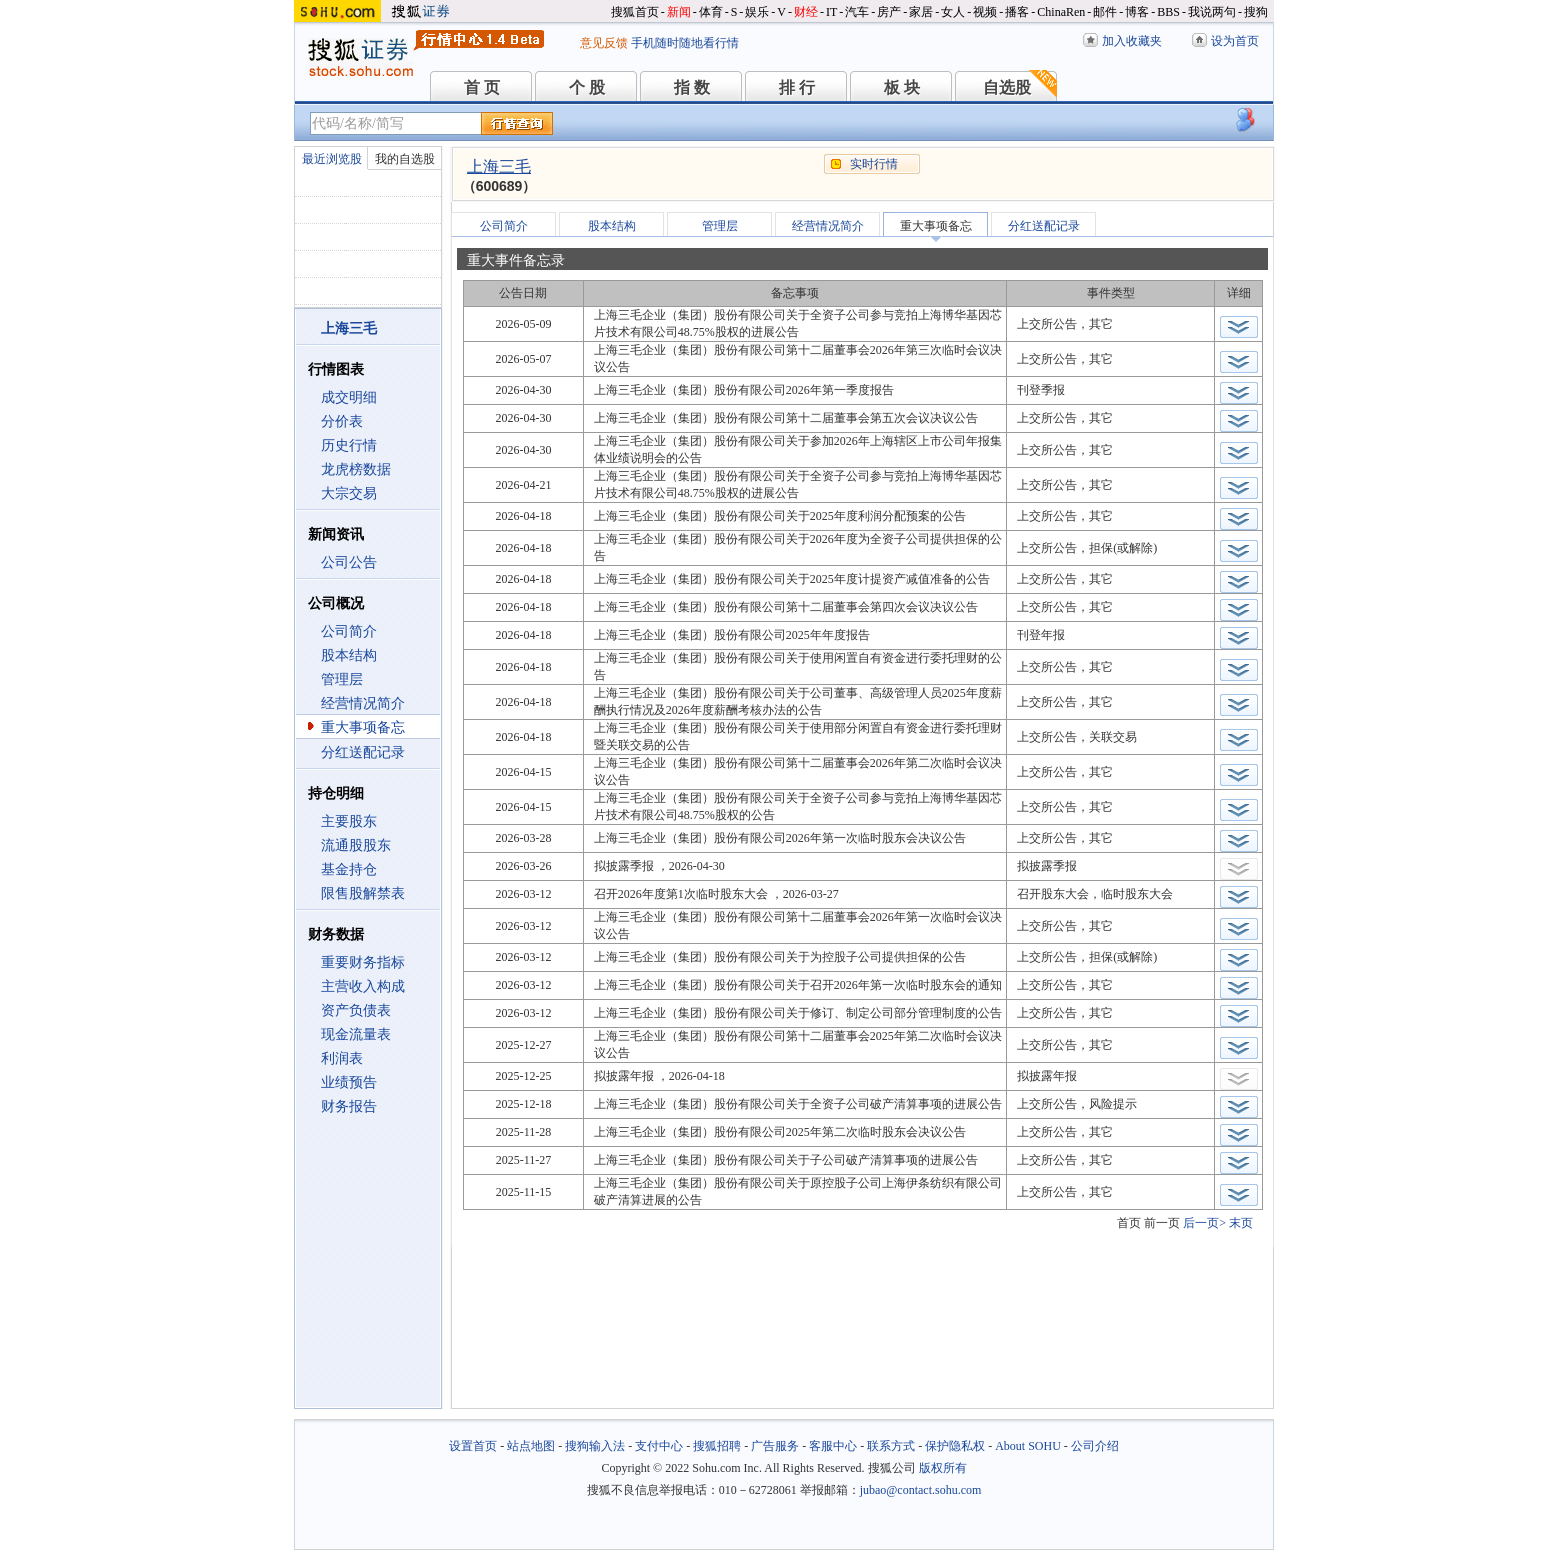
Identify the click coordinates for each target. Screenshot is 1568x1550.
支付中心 (659, 1446)
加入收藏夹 (1132, 41)
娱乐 (757, 12)
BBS (1168, 12)
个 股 (587, 87)
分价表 (342, 421)
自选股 (1007, 87)
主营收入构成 (363, 986)
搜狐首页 (635, 12)
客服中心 (833, 1446)
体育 (711, 12)
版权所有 (943, 1468)
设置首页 (473, 1446)
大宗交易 (349, 493)
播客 (1017, 12)
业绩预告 (349, 1082)
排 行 (797, 87)
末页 (1241, 1223)
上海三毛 (499, 166)
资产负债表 (356, 1010)
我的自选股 (405, 159)
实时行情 (874, 164)
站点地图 (531, 1446)
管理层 (342, 679)
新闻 (679, 12)
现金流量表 (356, 1034)
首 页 (482, 87)
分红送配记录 (363, 752)
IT (831, 12)
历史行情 (349, 445)
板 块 (902, 87)
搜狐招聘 (717, 1446)
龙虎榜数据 (356, 469)
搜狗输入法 (595, 1446)
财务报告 (349, 1106)
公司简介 (349, 631)
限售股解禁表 (363, 893)
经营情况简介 (363, 703)
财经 (806, 12)
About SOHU (1028, 1446)
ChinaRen (1061, 12)
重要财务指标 (363, 962)
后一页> (1204, 1223)
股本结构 (349, 655)
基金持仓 (349, 869)
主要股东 (349, 821)
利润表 (342, 1058)
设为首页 (1235, 41)
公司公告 (349, 562)
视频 (985, 12)
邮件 (1105, 12)
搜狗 (1256, 12)
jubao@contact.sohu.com (921, 1490)
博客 (1137, 12)
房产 (889, 12)
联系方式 (891, 1446)
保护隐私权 (955, 1446)
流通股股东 (356, 845)
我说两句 (1212, 12)
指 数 (692, 87)
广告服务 (775, 1446)
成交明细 (349, 397)
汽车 (857, 12)
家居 (921, 12)
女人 (953, 12)
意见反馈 (604, 43)
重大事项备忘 (363, 727)
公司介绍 (1095, 1446)
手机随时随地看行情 (685, 43)
